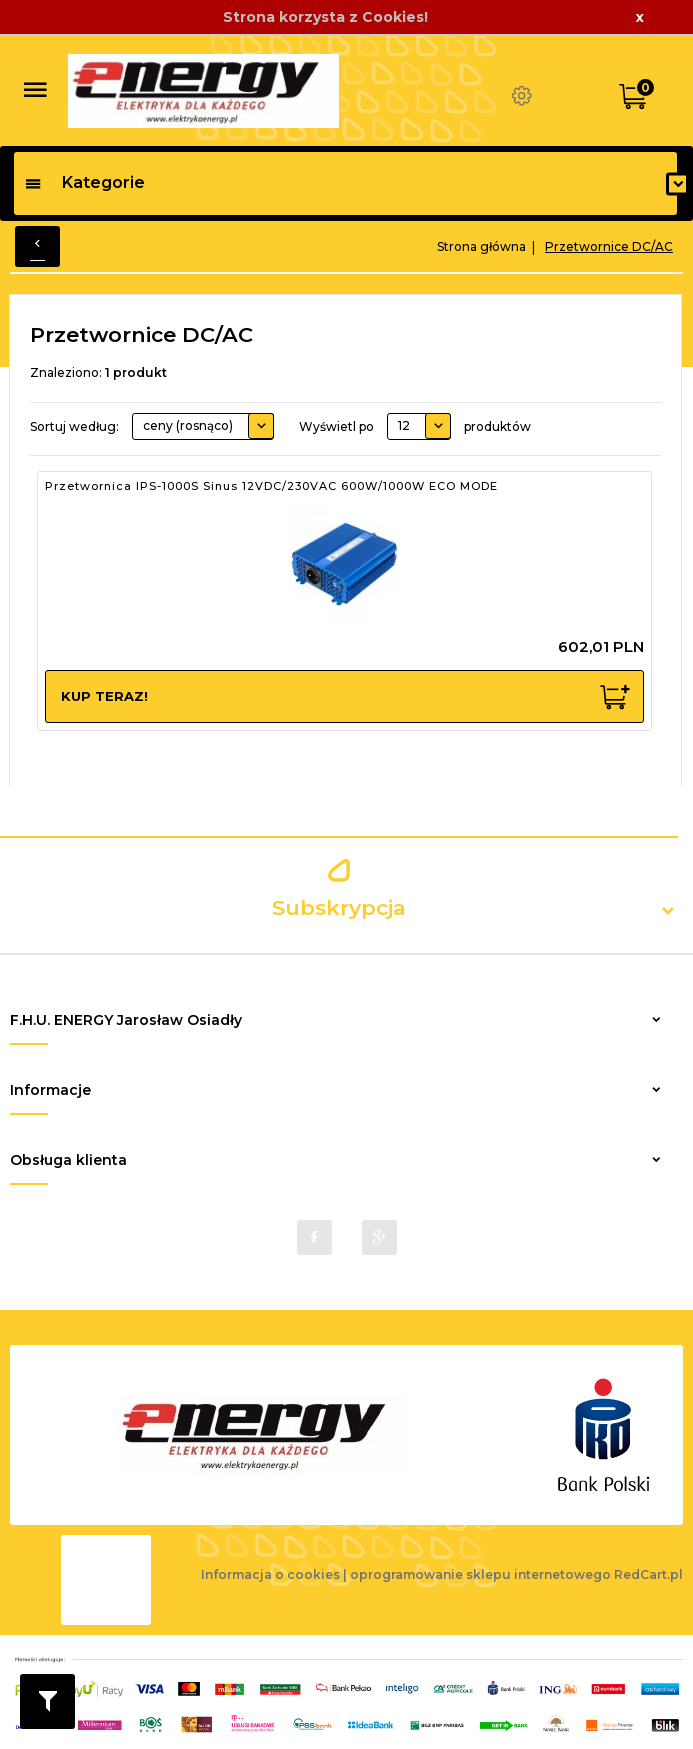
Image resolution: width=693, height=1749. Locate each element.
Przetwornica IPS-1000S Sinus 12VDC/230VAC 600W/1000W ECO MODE (271, 486)
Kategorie (84, 182)
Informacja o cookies (270, 1574)
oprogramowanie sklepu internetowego (480, 1574)
